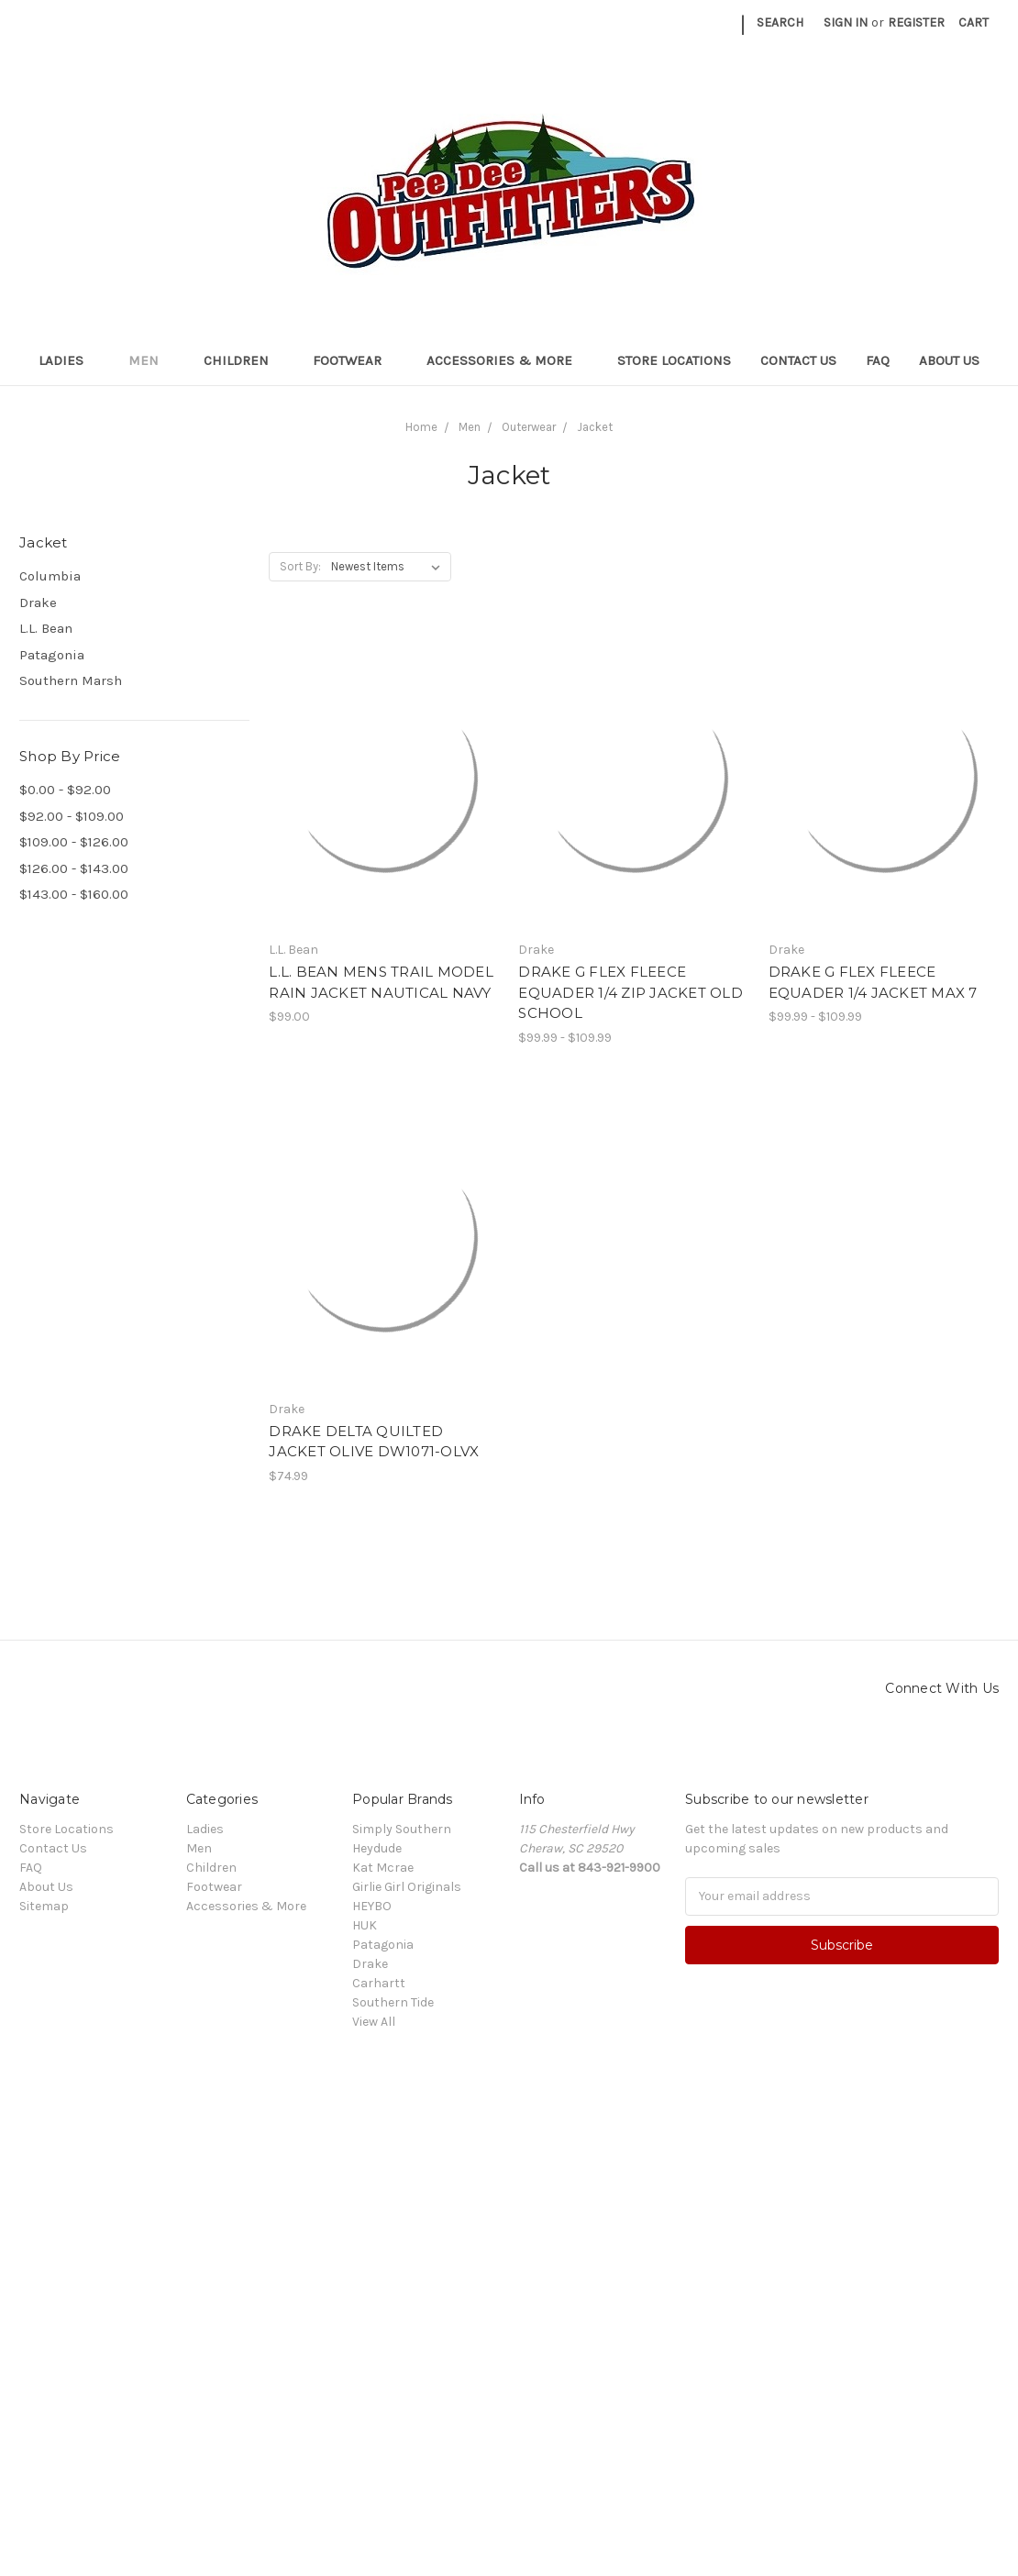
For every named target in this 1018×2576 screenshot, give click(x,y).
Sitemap (44, 1906)
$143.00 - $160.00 (73, 894)
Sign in (846, 22)
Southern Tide (393, 2002)
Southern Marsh (70, 680)
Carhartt (378, 1983)
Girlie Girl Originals (406, 1887)
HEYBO (372, 1906)
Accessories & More (507, 360)
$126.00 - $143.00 (73, 868)
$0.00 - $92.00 (65, 789)
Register (916, 22)
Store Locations (674, 360)
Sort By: (300, 566)
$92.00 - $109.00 (71, 816)
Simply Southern (401, 1829)
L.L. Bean (45, 628)
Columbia (50, 576)
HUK (364, 1925)
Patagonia (51, 655)
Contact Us (798, 360)
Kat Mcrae (383, 1867)
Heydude (377, 1848)
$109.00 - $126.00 (73, 842)
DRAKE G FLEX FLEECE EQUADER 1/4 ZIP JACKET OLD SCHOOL (630, 992)
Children (244, 360)
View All (373, 2021)
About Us (949, 360)
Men (151, 360)
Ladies (69, 360)
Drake (38, 602)
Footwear (355, 360)
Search (780, 22)
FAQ (878, 360)
